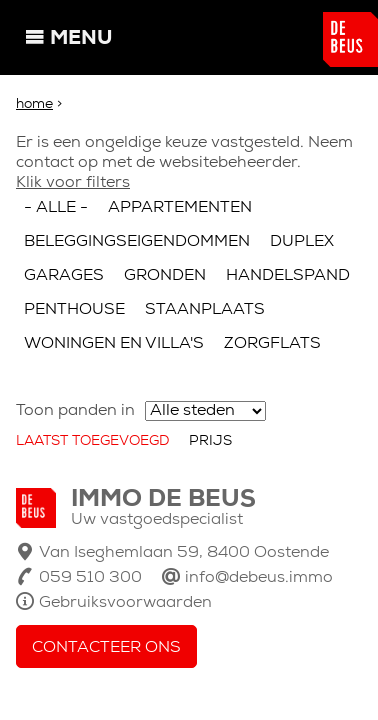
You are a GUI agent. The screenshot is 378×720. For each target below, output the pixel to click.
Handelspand (288, 276)
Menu (81, 39)
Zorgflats (272, 344)
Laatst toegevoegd (92, 441)
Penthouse (74, 310)
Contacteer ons (106, 648)
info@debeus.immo (259, 578)
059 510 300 (90, 578)
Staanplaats (205, 310)
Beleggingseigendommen (137, 242)
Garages (64, 276)
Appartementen (180, 208)
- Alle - (56, 208)
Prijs (210, 441)
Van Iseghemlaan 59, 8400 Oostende (184, 553)
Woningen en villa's (114, 344)
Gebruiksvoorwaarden (125, 603)
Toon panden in (75, 411)
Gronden (165, 276)
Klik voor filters (73, 183)
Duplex (302, 242)
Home (34, 104)
